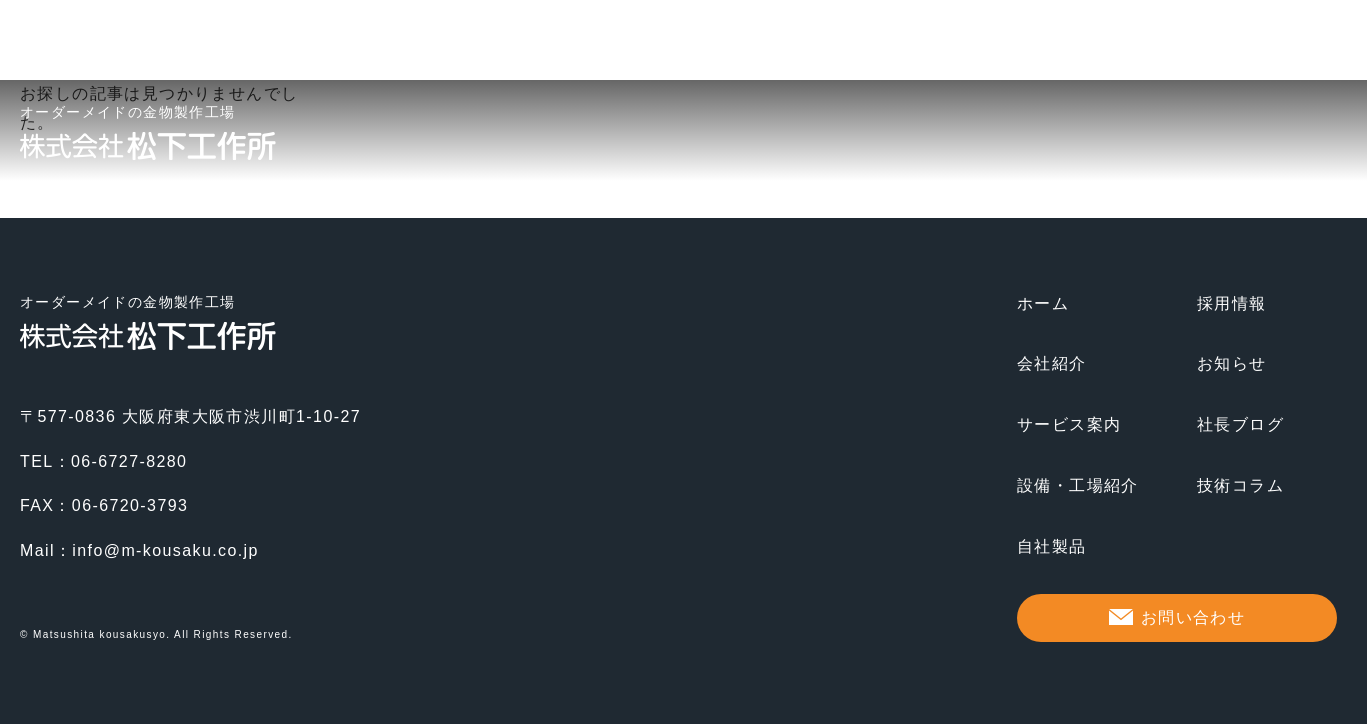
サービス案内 (1069, 424)
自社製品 (1052, 546)
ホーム (1043, 303)
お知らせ (1232, 363)
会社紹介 (1052, 363)
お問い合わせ (1193, 617)
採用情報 (1232, 303)
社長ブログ (1240, 424)
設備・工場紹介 (1078, 485)
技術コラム (1240, 485)
